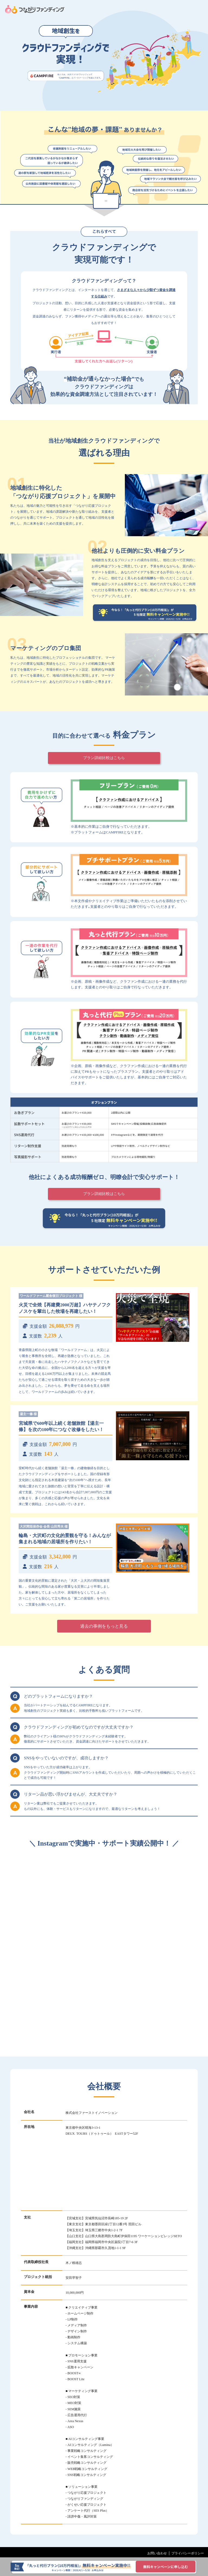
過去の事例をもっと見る (104, 1626)
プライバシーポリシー (187, 2553)
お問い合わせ (157, 2553)
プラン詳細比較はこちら (104, 758)
